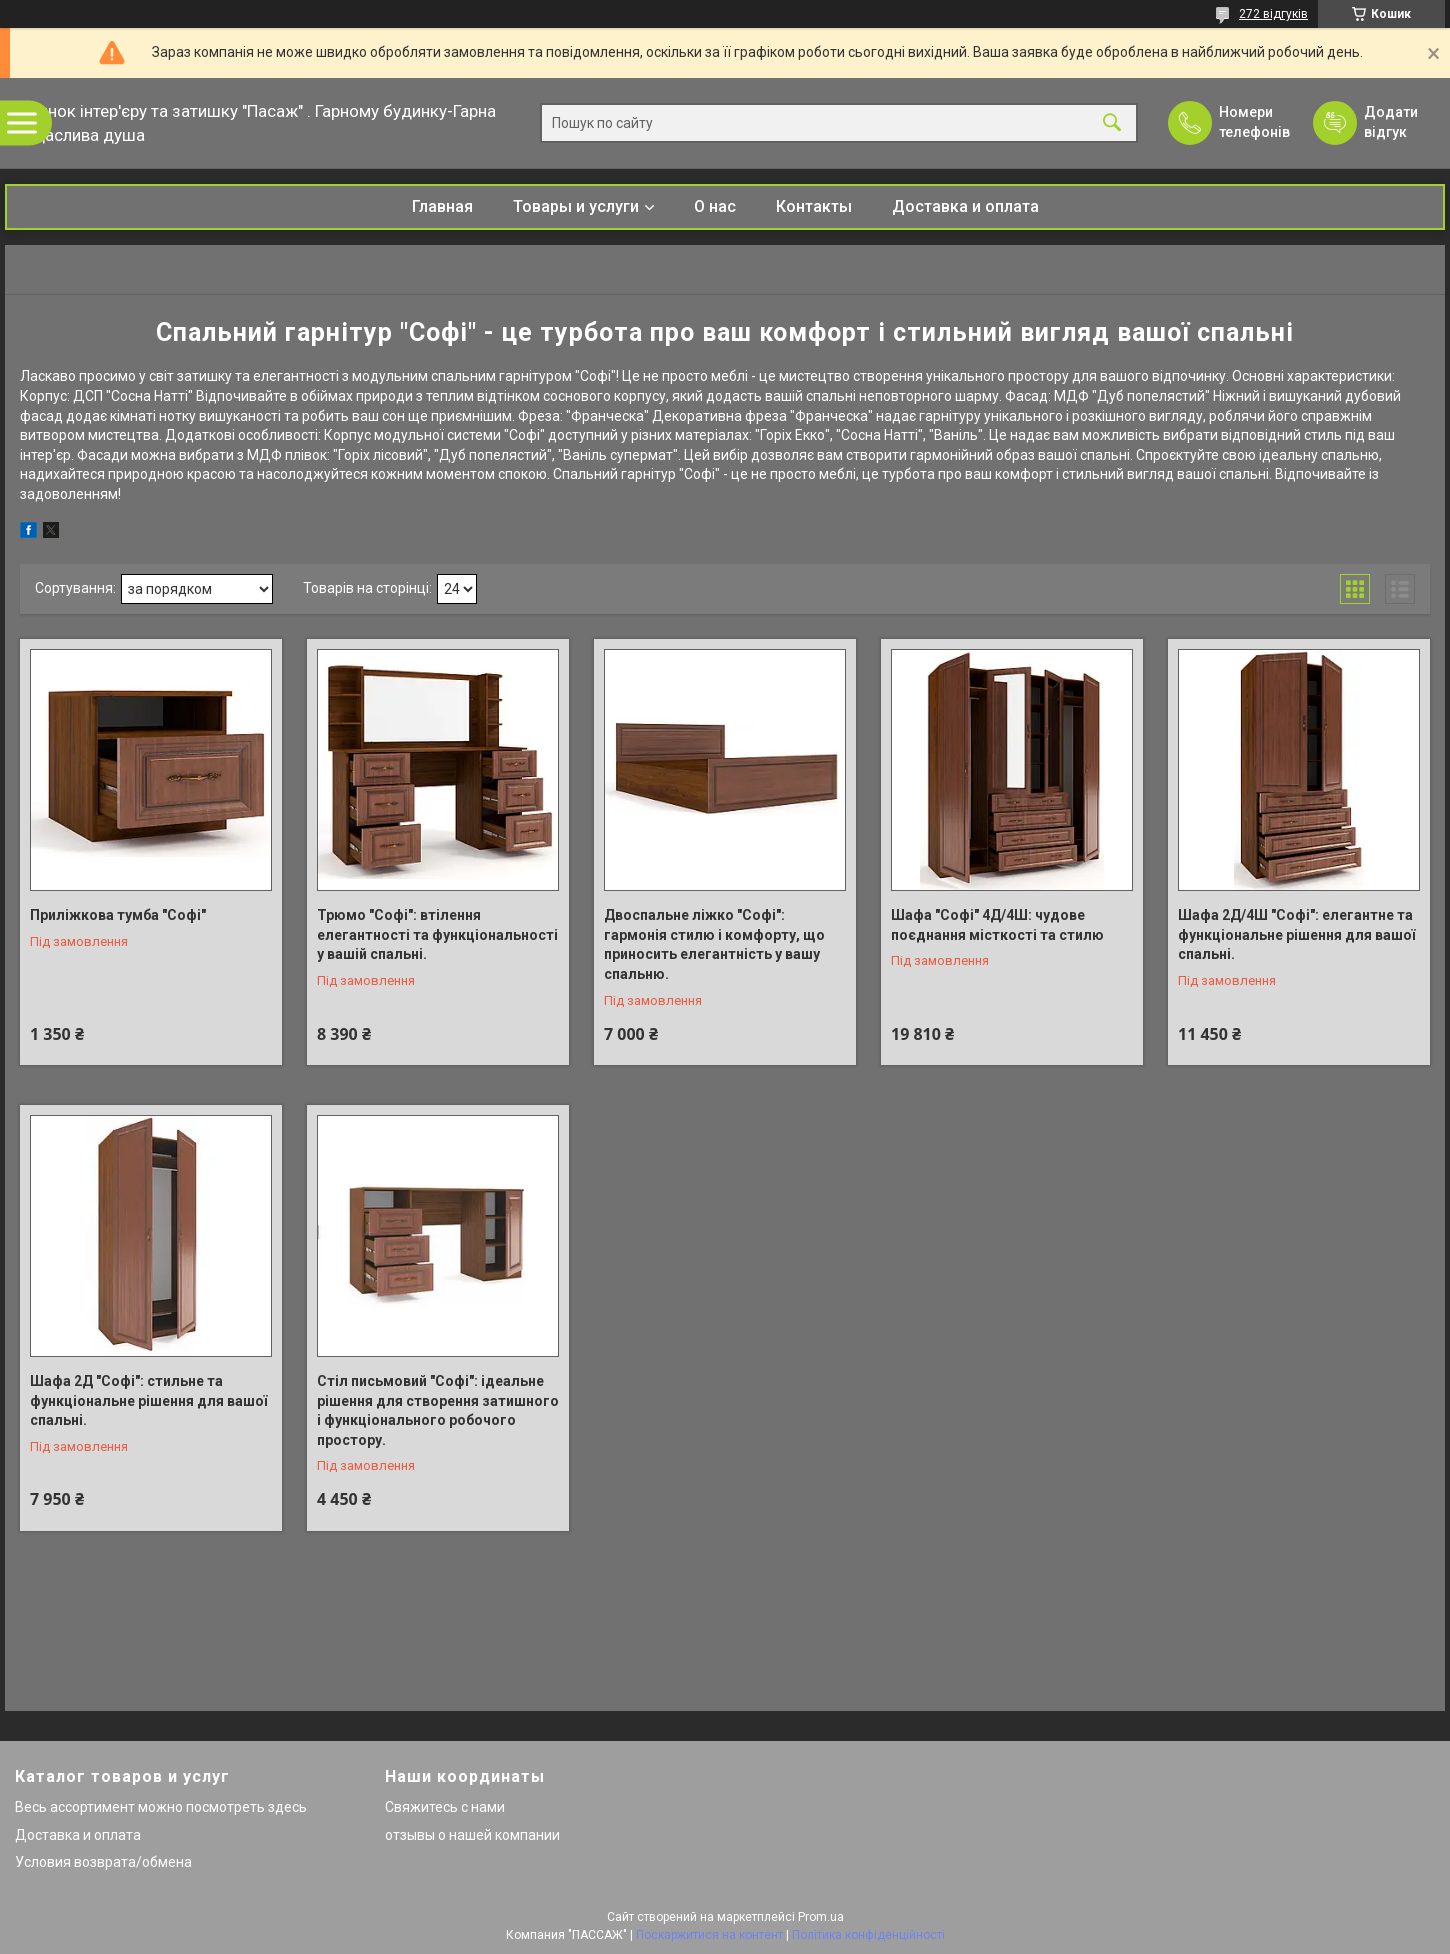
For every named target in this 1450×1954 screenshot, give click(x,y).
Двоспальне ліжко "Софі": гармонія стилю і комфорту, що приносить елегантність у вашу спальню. (714, 944)
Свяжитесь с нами (445, 1807)
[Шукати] (1112, 123)
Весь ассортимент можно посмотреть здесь (161, 1807)
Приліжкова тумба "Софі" (118, 915)
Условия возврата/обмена (103, 1862)
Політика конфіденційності (868, 1935)
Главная (442, 206)
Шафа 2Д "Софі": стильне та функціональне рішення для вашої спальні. (148, 1400)
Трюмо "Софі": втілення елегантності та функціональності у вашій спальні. (437, 934)
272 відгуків (1273, 14)
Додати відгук (1391, 122)
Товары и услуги (576, 206)
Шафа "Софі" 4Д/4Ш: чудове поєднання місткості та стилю (997, 925)
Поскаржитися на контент (709, 1935)
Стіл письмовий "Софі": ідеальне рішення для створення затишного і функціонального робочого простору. (438, 1410)
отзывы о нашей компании (472, 1835)
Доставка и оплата (965, 206)
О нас (715, 206)
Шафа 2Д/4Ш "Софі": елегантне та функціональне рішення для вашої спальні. (1296, 934)
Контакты (814, 206)
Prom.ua (821, 1917)
